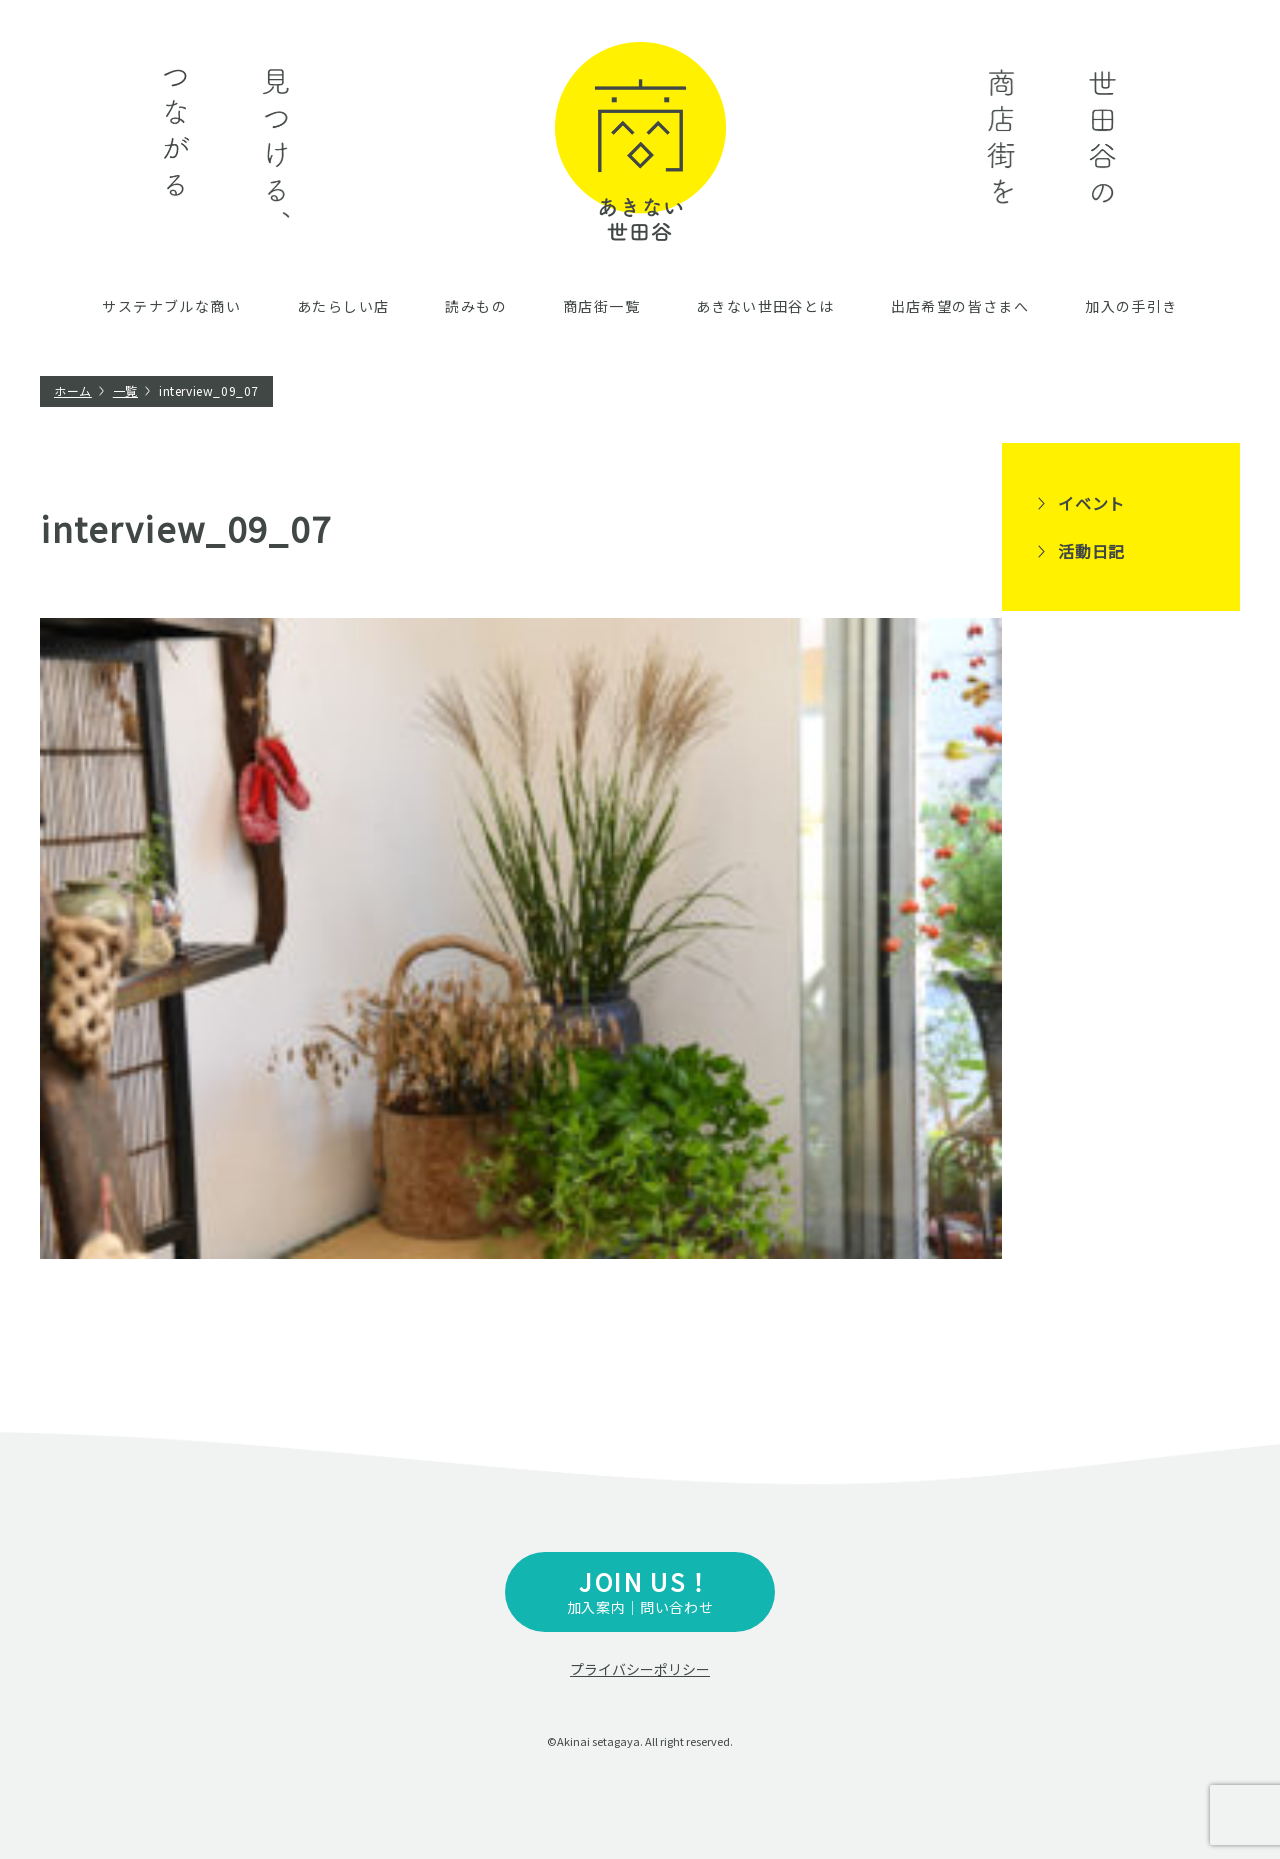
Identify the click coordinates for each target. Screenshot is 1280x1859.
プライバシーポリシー (640, 1669)
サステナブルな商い (171, 306)
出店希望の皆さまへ (960, 306)
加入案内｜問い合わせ (640, 1590)
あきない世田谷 (640, 141)
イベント (1091, 503)
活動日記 (1091, 551)
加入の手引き (1131, 306)
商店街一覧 (601, 306)
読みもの (476, 306)
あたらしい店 (343, 306)
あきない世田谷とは (765, 306)
